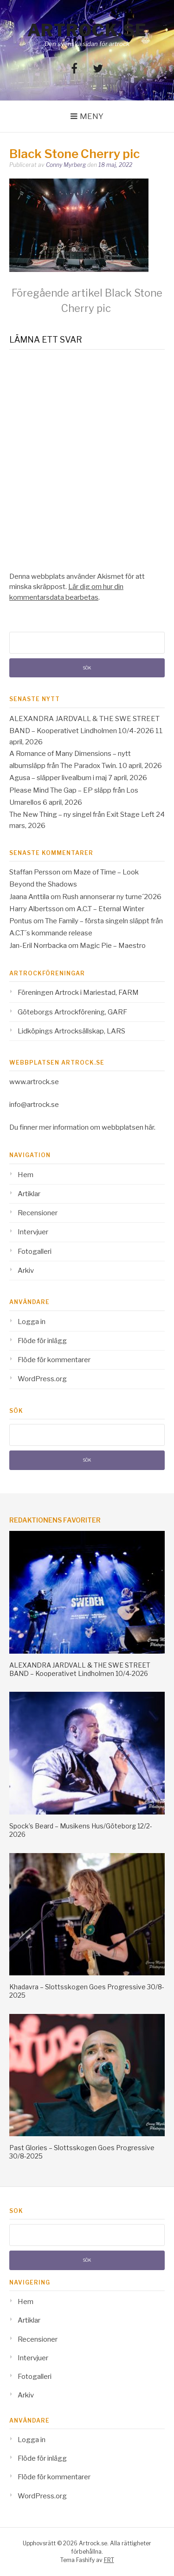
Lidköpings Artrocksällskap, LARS (71, 1031)
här (149, 1127)
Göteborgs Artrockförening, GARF (72, 1012)
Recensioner (38, 1213)
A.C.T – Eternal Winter (110, 909)
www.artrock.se (34, 1082)
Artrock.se (87, 30)
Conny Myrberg (66, 164)
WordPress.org (42, 1379)
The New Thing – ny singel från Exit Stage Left (82, 814)
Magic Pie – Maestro (113, 945)
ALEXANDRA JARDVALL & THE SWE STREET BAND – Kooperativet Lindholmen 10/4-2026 (79, 1669)
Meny (91, 116)
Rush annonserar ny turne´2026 (111, 897)
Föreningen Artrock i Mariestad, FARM (78, 992)
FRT (109, 2559)
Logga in (31, 1322)
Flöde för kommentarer (54, 1360)
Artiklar (29, 1194)
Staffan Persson (34, 872)
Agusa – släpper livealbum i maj (58, 778)
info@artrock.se (34, 1104)
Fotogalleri (35, 1251)
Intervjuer (33, 1232)
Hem (25, 1175)
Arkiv (26, 1270)
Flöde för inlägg (42, 1341)
